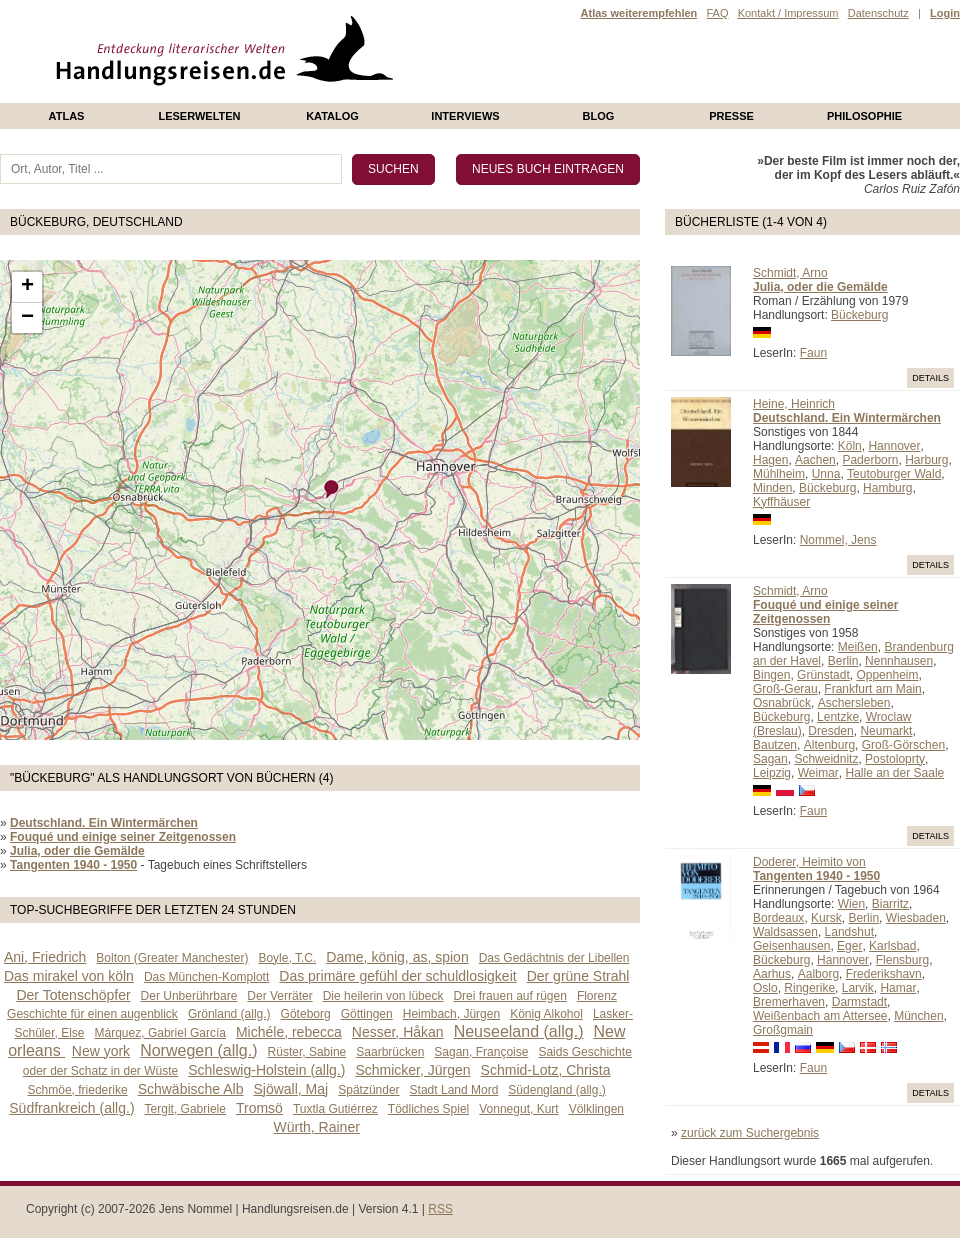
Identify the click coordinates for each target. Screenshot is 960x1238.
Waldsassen (785, 932)
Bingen (771, 675)
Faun (813, 353)
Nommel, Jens (838, 540)
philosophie (864, 116)
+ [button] (27, 287)
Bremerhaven (789, 1002)
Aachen (815, 460)
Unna (826, 474)
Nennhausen (899, 661)
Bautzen (775, 745)
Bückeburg (859, 315)
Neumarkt (886, 731)
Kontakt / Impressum (788, 13)
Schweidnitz (826, 759)
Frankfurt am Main (872, 689)
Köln (850, 446)
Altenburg (829, 745)
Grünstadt (823, 675)
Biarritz (890, 904)
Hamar (898, 988)
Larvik (858, 988)
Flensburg (902, 960)
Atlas (67, 116)
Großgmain (783, 1030)
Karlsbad (892, 946)
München (918, 1016)
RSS (440, 1209)
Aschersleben (854, 703)
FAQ (717, 13)
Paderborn (870, 460)
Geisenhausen (791, 946)
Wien (851, 904)
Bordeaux (778, 918)
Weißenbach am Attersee (820, 1016)
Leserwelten (199, 116)
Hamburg (887, 488)
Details (930, 378)
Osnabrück (782, 703)
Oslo (765, 988)
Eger (849, 946)
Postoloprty (895, 759)
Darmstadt (859, 1002)
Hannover (894, 446)
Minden (772, 488)
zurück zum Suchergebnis (750, 1133)
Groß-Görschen (903, 745)
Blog (599, 116)
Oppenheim (887, 675)
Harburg (926, 460)
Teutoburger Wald (894, 474)
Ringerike (809, 988)
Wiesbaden (916, 918)
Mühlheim (779, 474)
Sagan (770, 759)
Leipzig (772, 773)
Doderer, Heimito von (809, 862)
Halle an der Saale (895, 773)
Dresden (830, 731)
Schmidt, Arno (790, 273)
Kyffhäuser (781, 502)
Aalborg (818, 974)
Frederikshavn (884, 974)
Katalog (332, 116)
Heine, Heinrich (794, 404)
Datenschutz (878, 13)
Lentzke (838, 717)
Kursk (826, 918)
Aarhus (772, 974)
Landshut (849, 932)
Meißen (858, 647)
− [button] (27, 318)
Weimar (818, 773)
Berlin (843, 661)
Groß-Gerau (785, 689)
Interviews (465, 116)
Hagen (770, 460)
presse (731, 116)
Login (945, 13)
